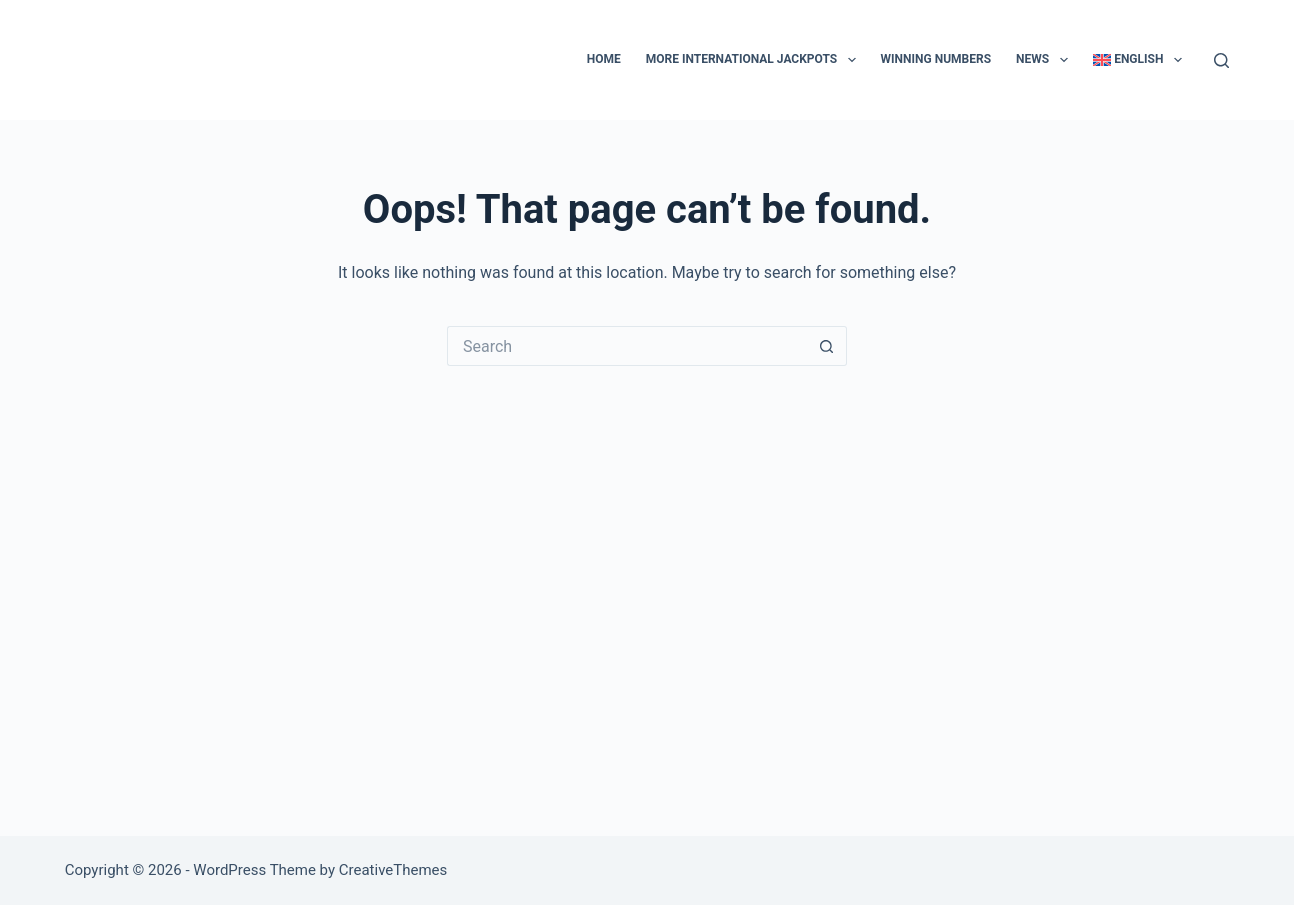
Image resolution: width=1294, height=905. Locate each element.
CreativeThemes (393, 870)
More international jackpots (755, 60)
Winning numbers (936, 59)
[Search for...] (627, 346)
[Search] (1221, 60)
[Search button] (827, 346)
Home (604, 59)
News (1046, 60)
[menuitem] (1137, 60)
